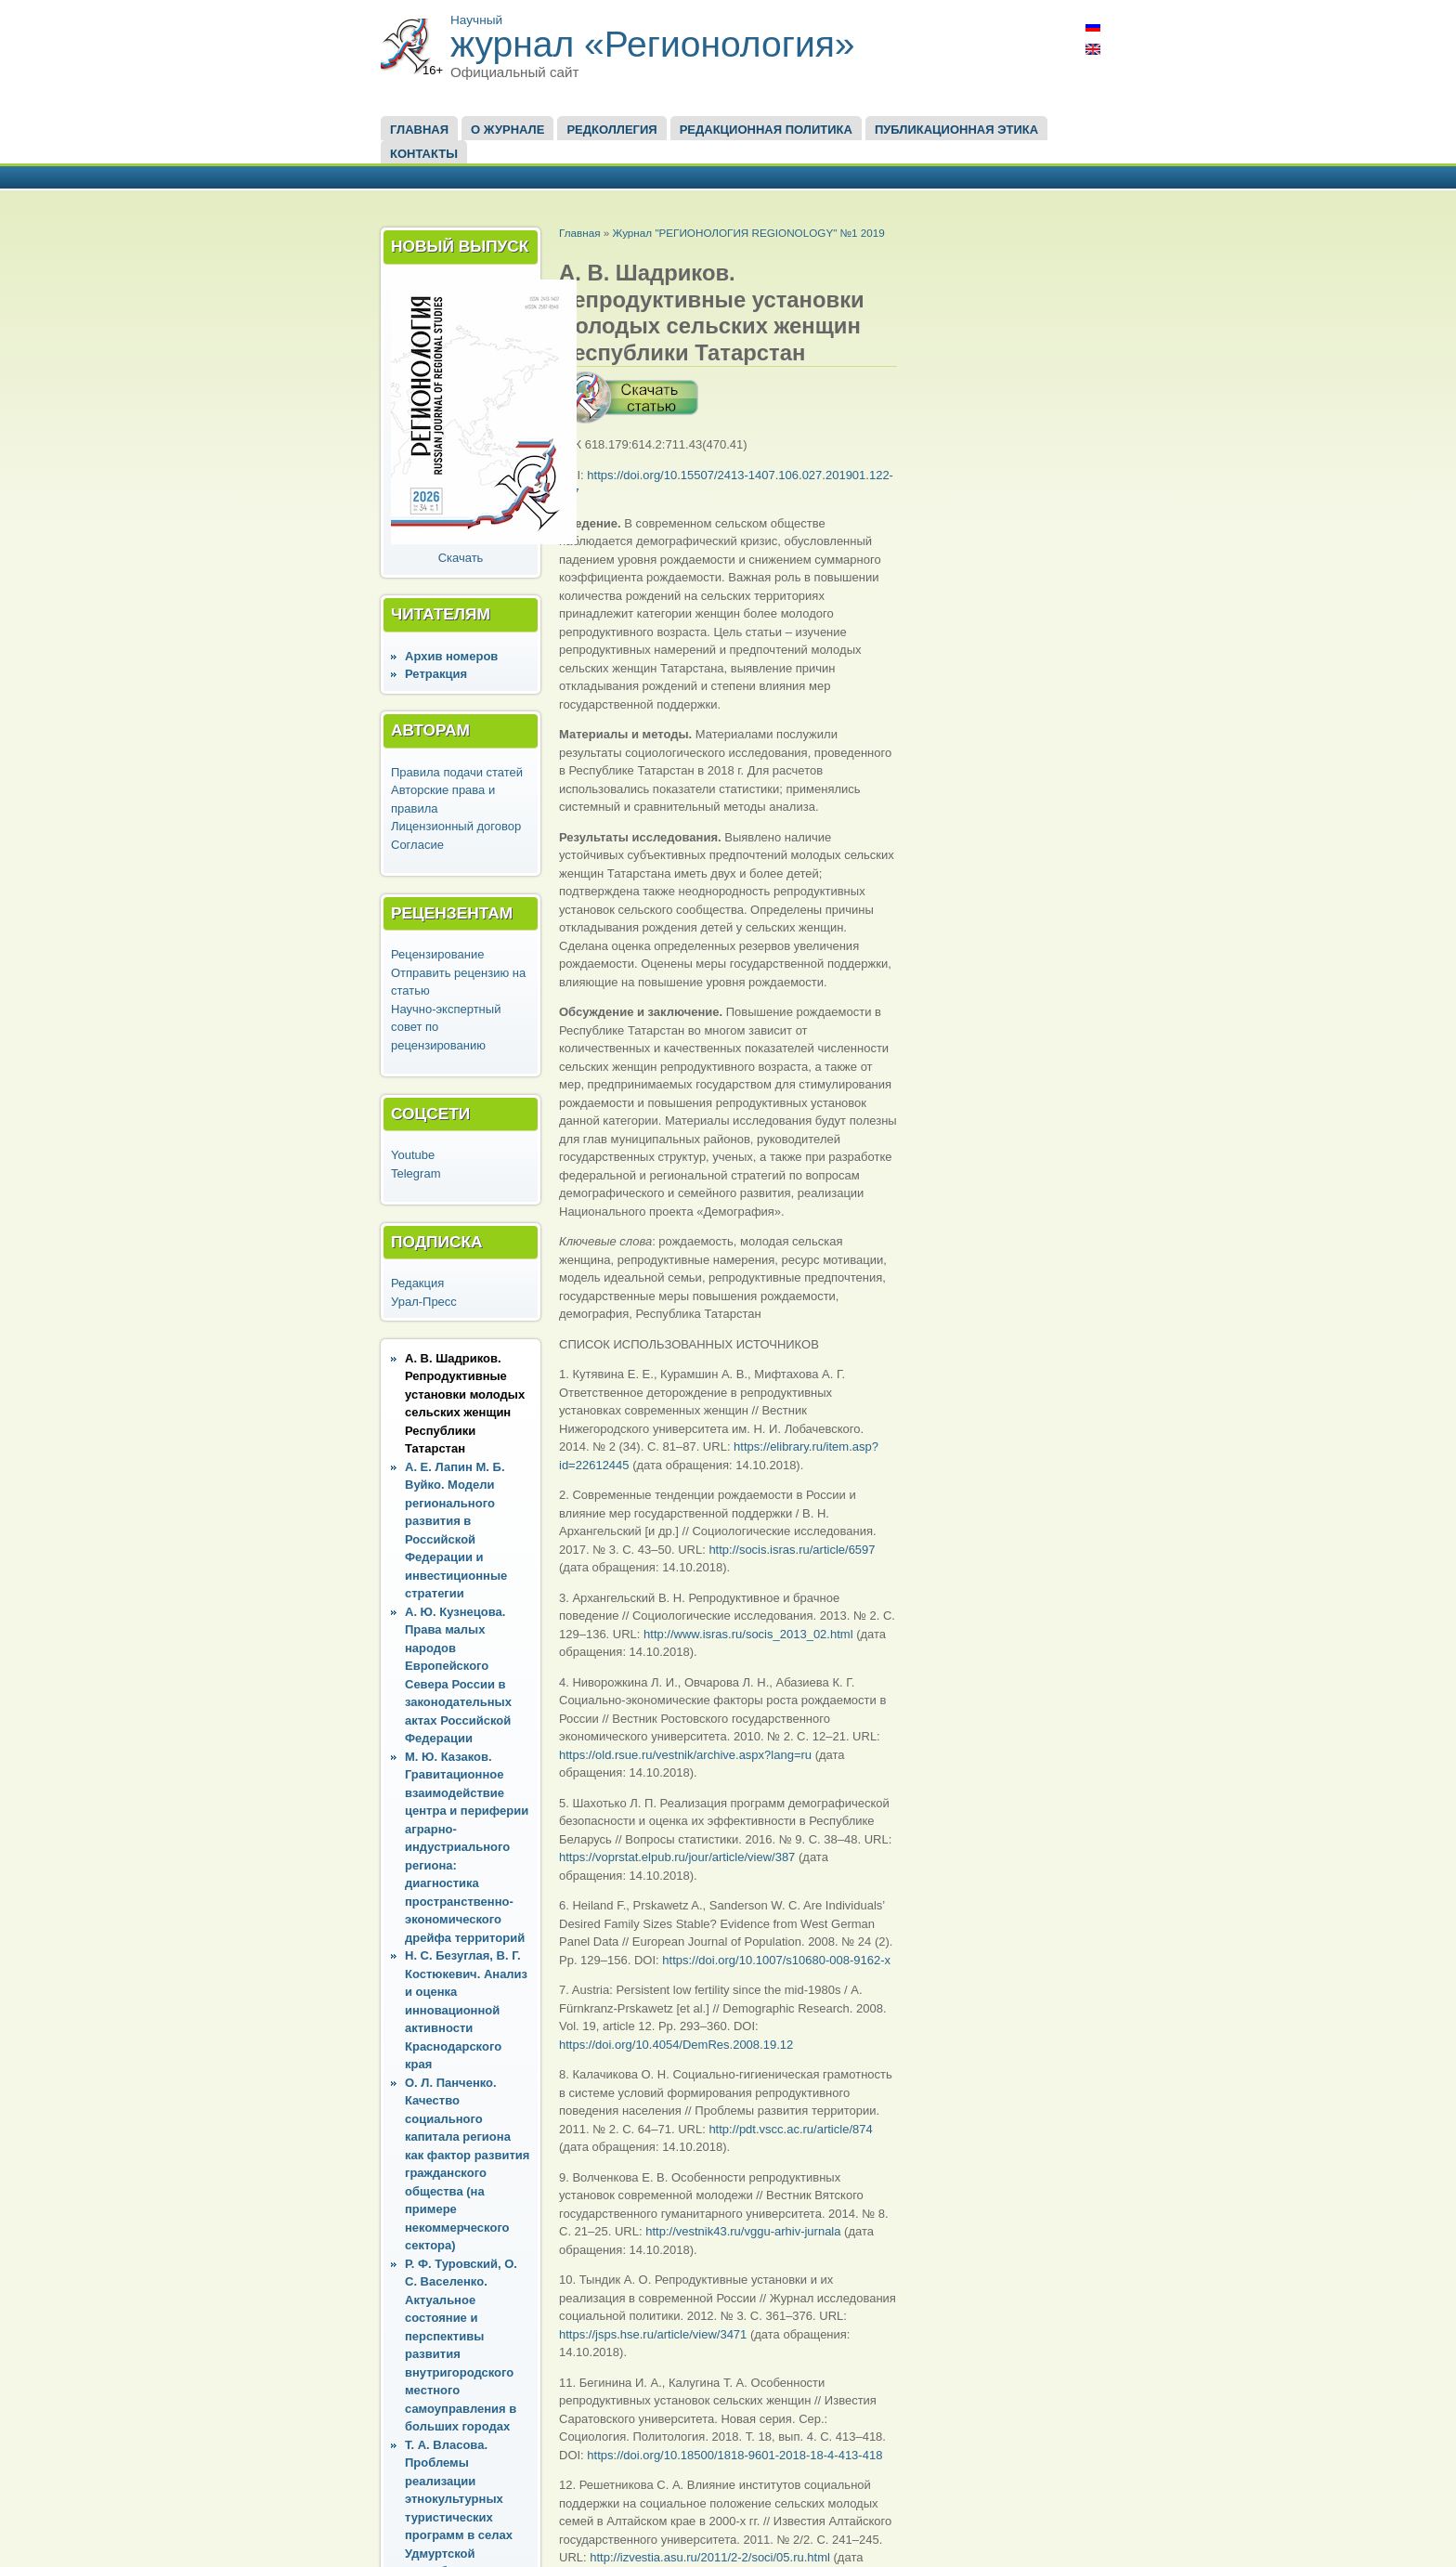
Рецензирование (437, 954)
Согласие (417, 845)
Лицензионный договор (456, 826)
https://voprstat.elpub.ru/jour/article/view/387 (677, 1857)
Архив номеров (451, 656)
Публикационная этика (956, 130)
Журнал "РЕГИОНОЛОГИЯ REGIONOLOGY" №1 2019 (748, 233)
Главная (419, 130)
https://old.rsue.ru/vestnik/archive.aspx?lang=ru (685, 1755)
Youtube (413, 1155)
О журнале (507, 130)
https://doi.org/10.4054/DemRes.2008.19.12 (676, 2045)
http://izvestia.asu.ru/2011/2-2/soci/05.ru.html (710, 2557)
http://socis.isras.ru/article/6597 (791, 1550)
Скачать (461, 558)
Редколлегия (611, 130)
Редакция (417, 1283)
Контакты (424, 154)
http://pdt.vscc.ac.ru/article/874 (790, 2129)
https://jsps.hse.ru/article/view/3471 (653, 2334)
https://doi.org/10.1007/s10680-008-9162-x (776, 1960)
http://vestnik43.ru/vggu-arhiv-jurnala (742, 2231)
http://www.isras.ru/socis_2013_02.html (748, 1634)
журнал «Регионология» (652, 44)
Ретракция (436, 674)
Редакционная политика (766, 130)
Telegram (415, 1173)
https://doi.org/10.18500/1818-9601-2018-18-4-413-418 (734, 2455)
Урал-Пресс (424, 1302)
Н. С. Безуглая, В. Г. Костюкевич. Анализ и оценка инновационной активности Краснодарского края (466, 2009)
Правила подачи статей (457, 772)
